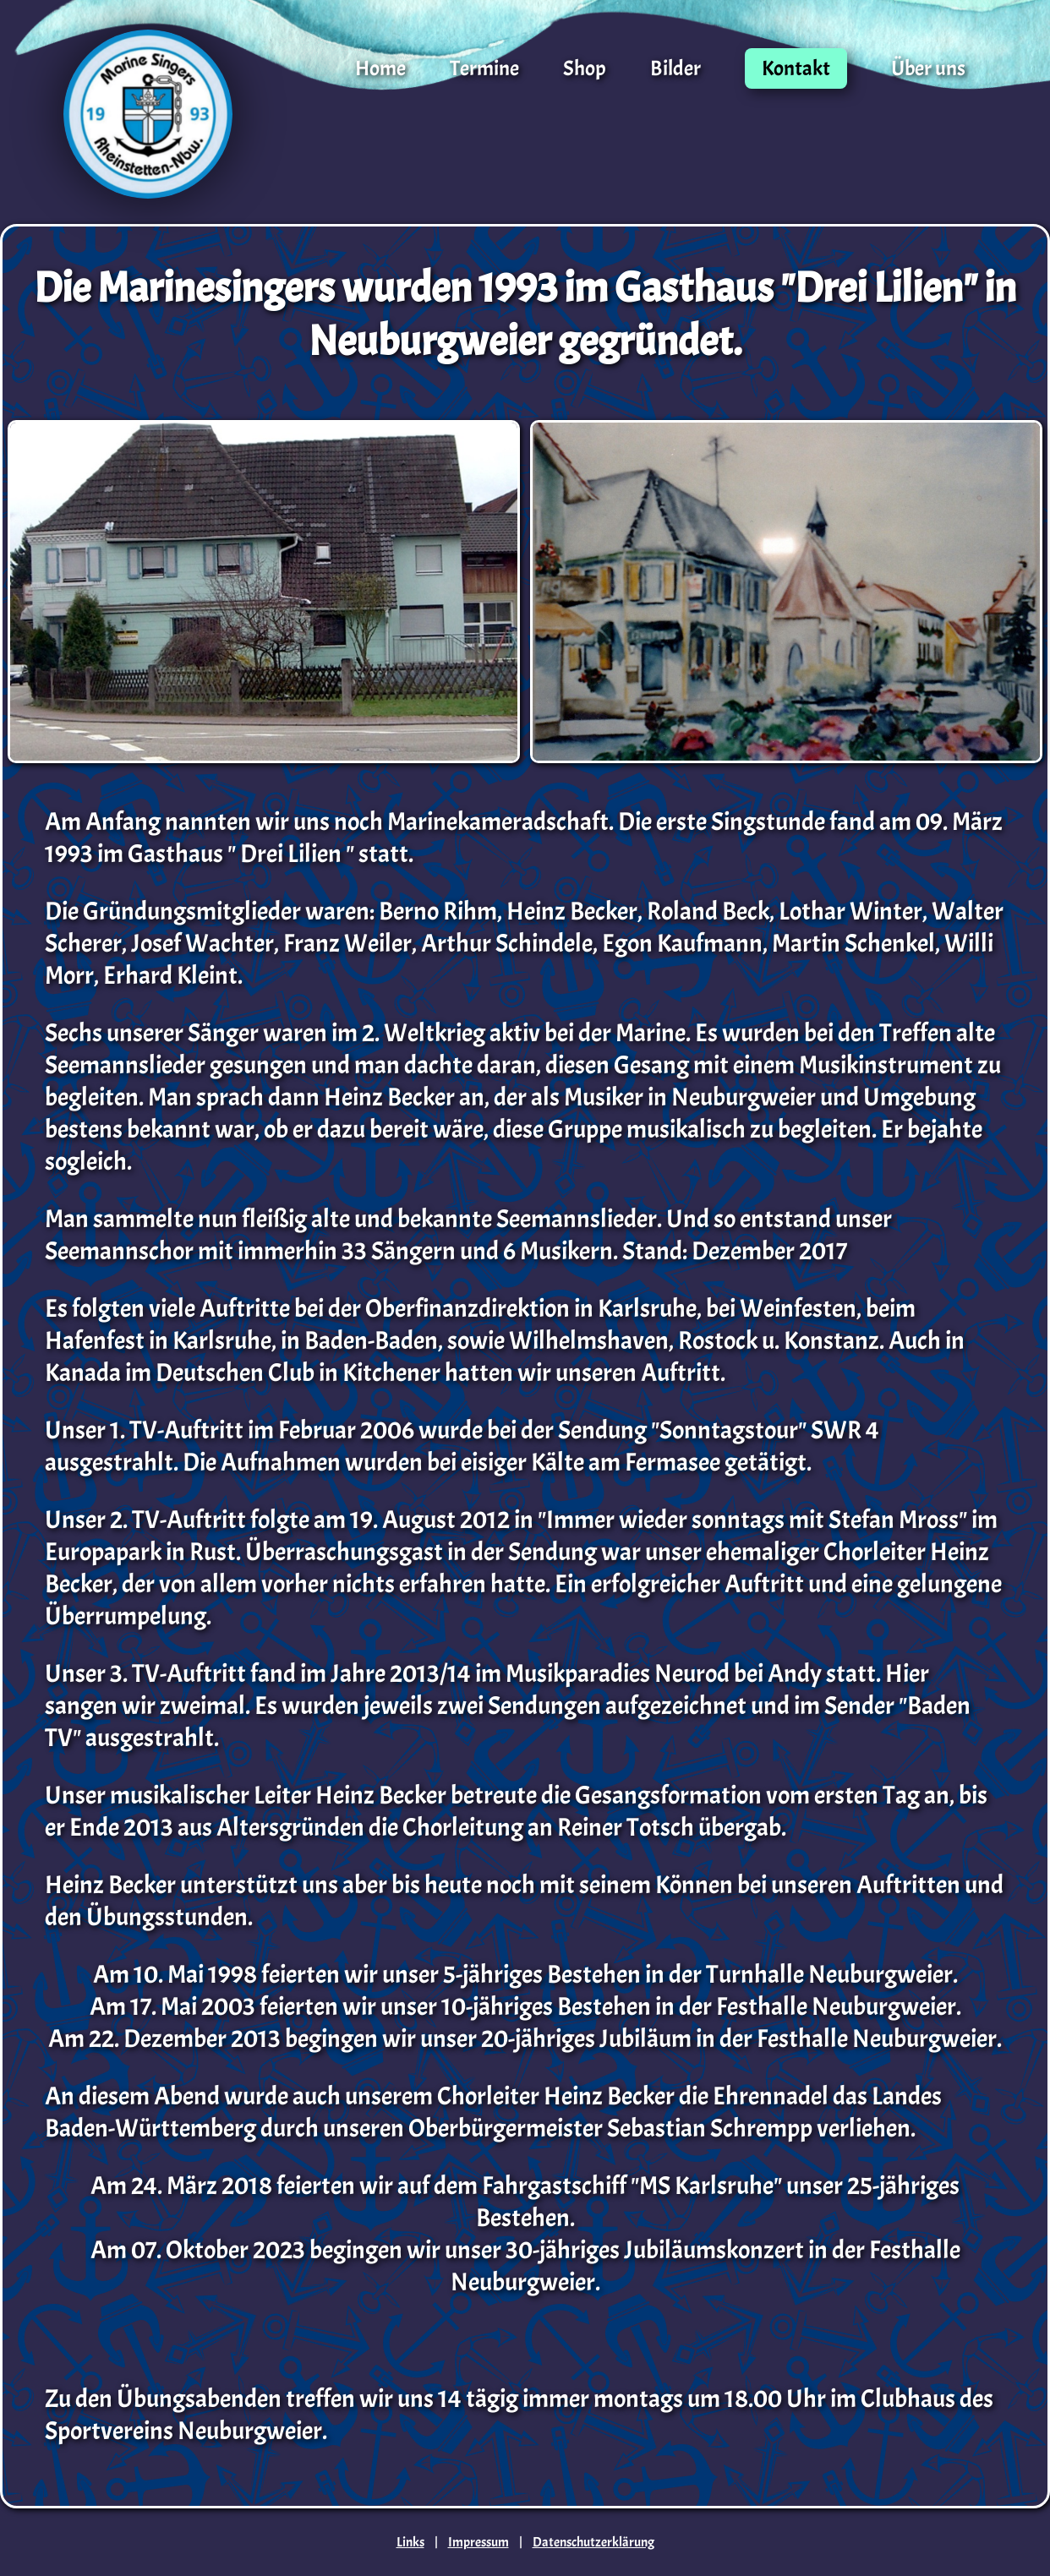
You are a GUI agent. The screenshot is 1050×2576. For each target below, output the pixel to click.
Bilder (675, 68)
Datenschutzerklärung (593, 2542)
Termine (484, 68)
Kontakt (796, 68)
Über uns (928, 68)
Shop (584, 68)
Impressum (478, 2542)
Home (380, 68)
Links (410, 2542)
